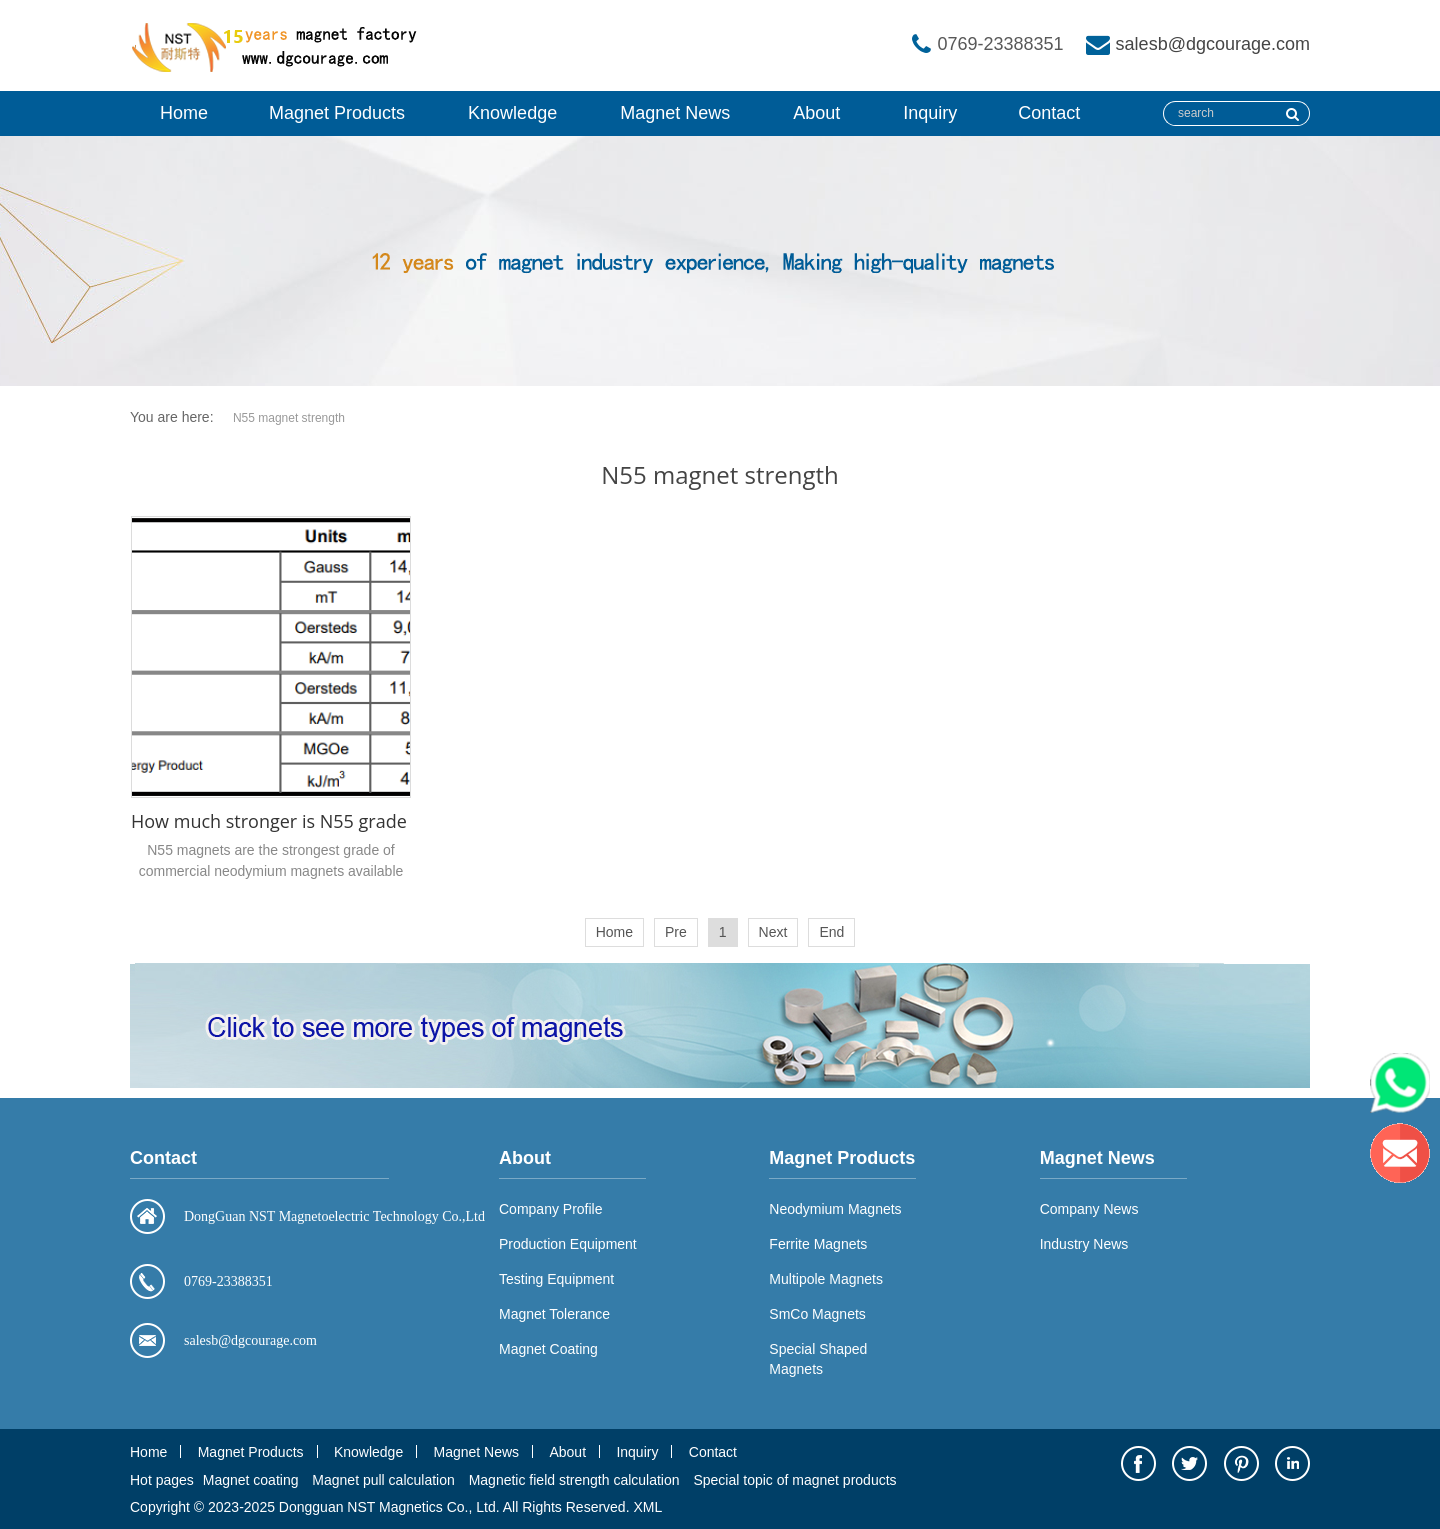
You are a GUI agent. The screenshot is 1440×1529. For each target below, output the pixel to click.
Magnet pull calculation (383, 1480)
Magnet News (675, 113)
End (831, 932)
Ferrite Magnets (818, 1244)
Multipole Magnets (826, 1279)
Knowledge (512, 113)
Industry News (1084, 1244)
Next (773, 932)
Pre (676, 932)
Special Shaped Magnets (818, 1359)
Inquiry (930, 113)
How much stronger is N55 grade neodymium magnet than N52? (401, 821)
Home (184, 113)
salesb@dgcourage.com (1213, 44)
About (816, 113)
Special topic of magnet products (794, 1480)
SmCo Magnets (817, 1314)
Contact (1049, 113)
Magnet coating (251, 1480)
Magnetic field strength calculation (574, 1480)
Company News (1089, 1209)
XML (647, 1507)
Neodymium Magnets (835, 1209)
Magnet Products (337, 113)
